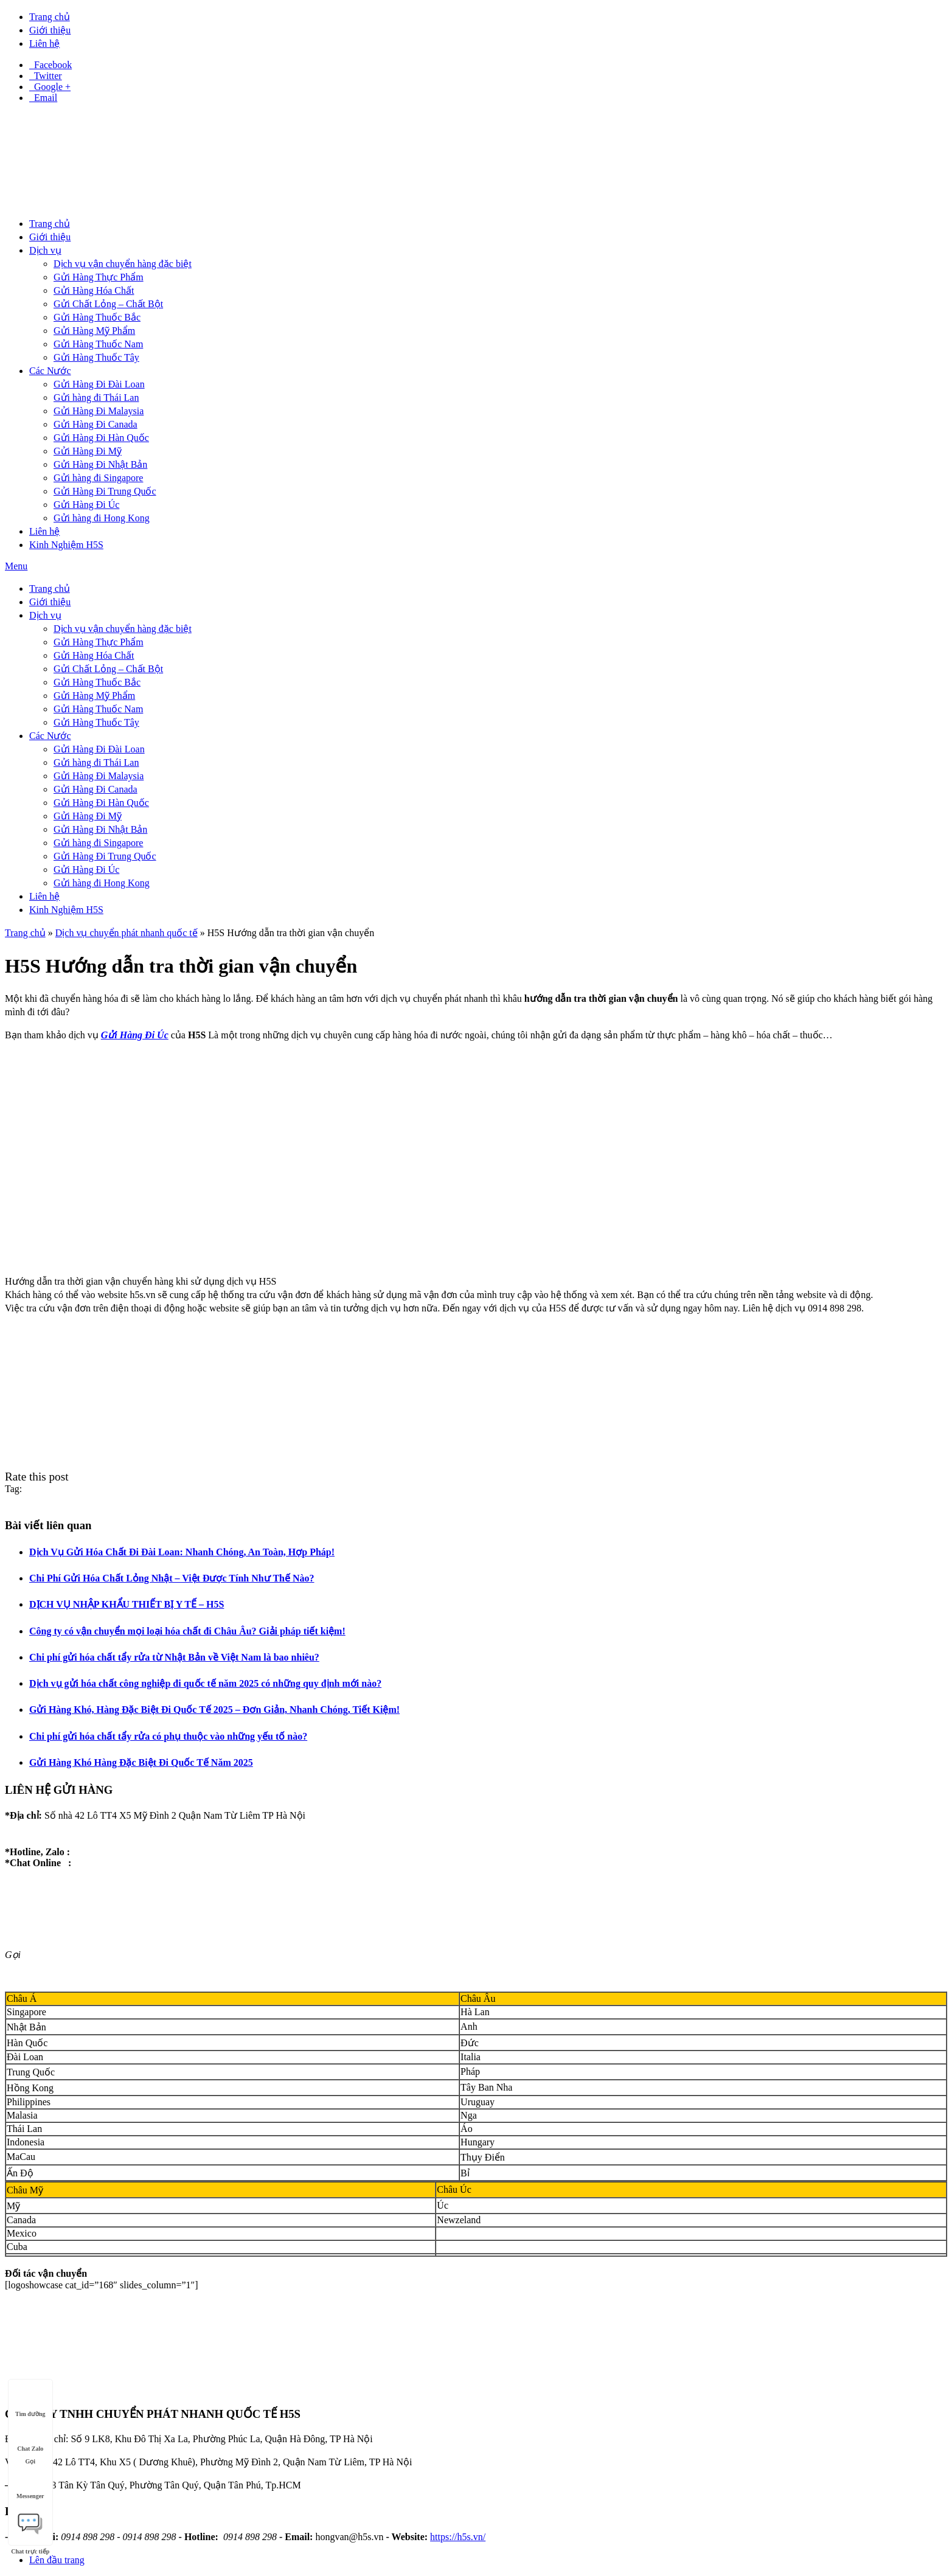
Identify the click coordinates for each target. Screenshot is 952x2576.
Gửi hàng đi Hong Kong (102, 518)
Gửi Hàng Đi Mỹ (88, 451)
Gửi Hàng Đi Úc (86, 504)
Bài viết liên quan (48, 1525)
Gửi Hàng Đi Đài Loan (99, 384)
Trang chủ (49, 17)
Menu (16, 566)
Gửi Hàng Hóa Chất (94, 290)
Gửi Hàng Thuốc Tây (96, 357)
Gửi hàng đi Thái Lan (96, 397)
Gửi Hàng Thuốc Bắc (97, 317)
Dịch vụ (45, 250)
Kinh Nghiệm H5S (66, 545)
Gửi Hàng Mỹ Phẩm (94, 330)
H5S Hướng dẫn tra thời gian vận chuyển (290, 933)
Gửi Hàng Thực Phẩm (99, 277)
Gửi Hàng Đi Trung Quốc (105, 491)
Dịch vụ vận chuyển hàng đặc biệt (123, 264)
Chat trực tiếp (30, 2521)
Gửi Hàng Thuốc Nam (98, 344)
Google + (50, 87)
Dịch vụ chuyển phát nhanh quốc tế (126, 933)
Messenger (30, 2484)
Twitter (45, 76)
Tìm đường (30, 2402)
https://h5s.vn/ (457, 2537)
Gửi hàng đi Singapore (98, 478)
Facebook (50, 65)
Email (43, 97)
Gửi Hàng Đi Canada (95, 424)
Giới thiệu (50, 30)
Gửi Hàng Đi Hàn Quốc (101, 437)
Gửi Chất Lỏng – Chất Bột (108, 304)
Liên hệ (44, 43)
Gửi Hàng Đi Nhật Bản (100, 464)
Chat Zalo (30, 2437)
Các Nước (50, 371)
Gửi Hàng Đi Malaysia (99, 411)
